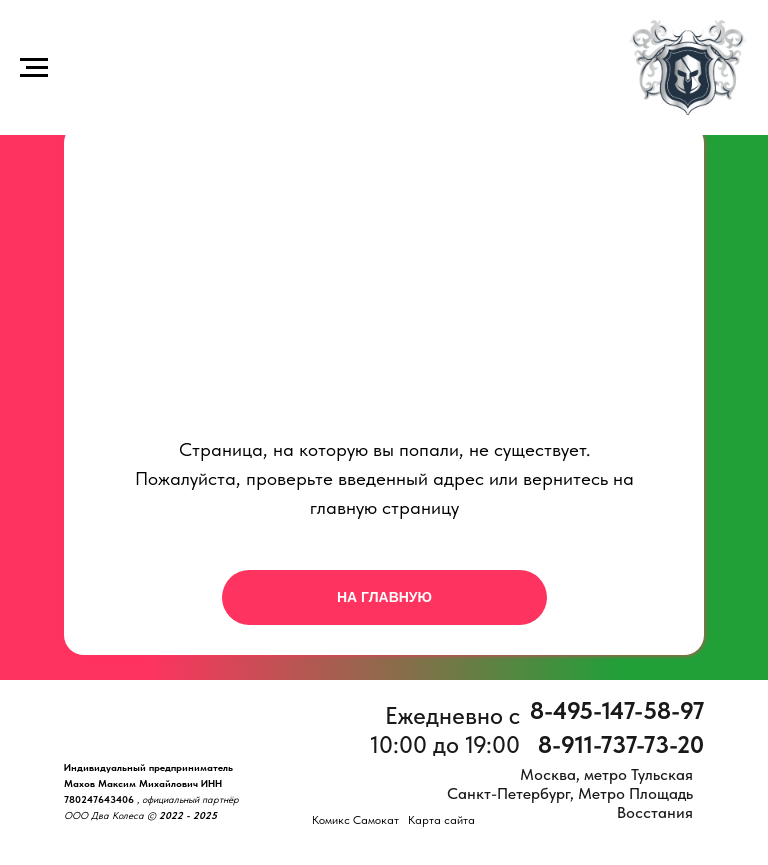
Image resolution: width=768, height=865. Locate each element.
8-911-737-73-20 (621, 744)
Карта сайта (441, 820)
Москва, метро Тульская (606, 774)
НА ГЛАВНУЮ (384, 597)
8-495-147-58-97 (617, 710)
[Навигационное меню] (34, 68)
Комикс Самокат (355, 820)
